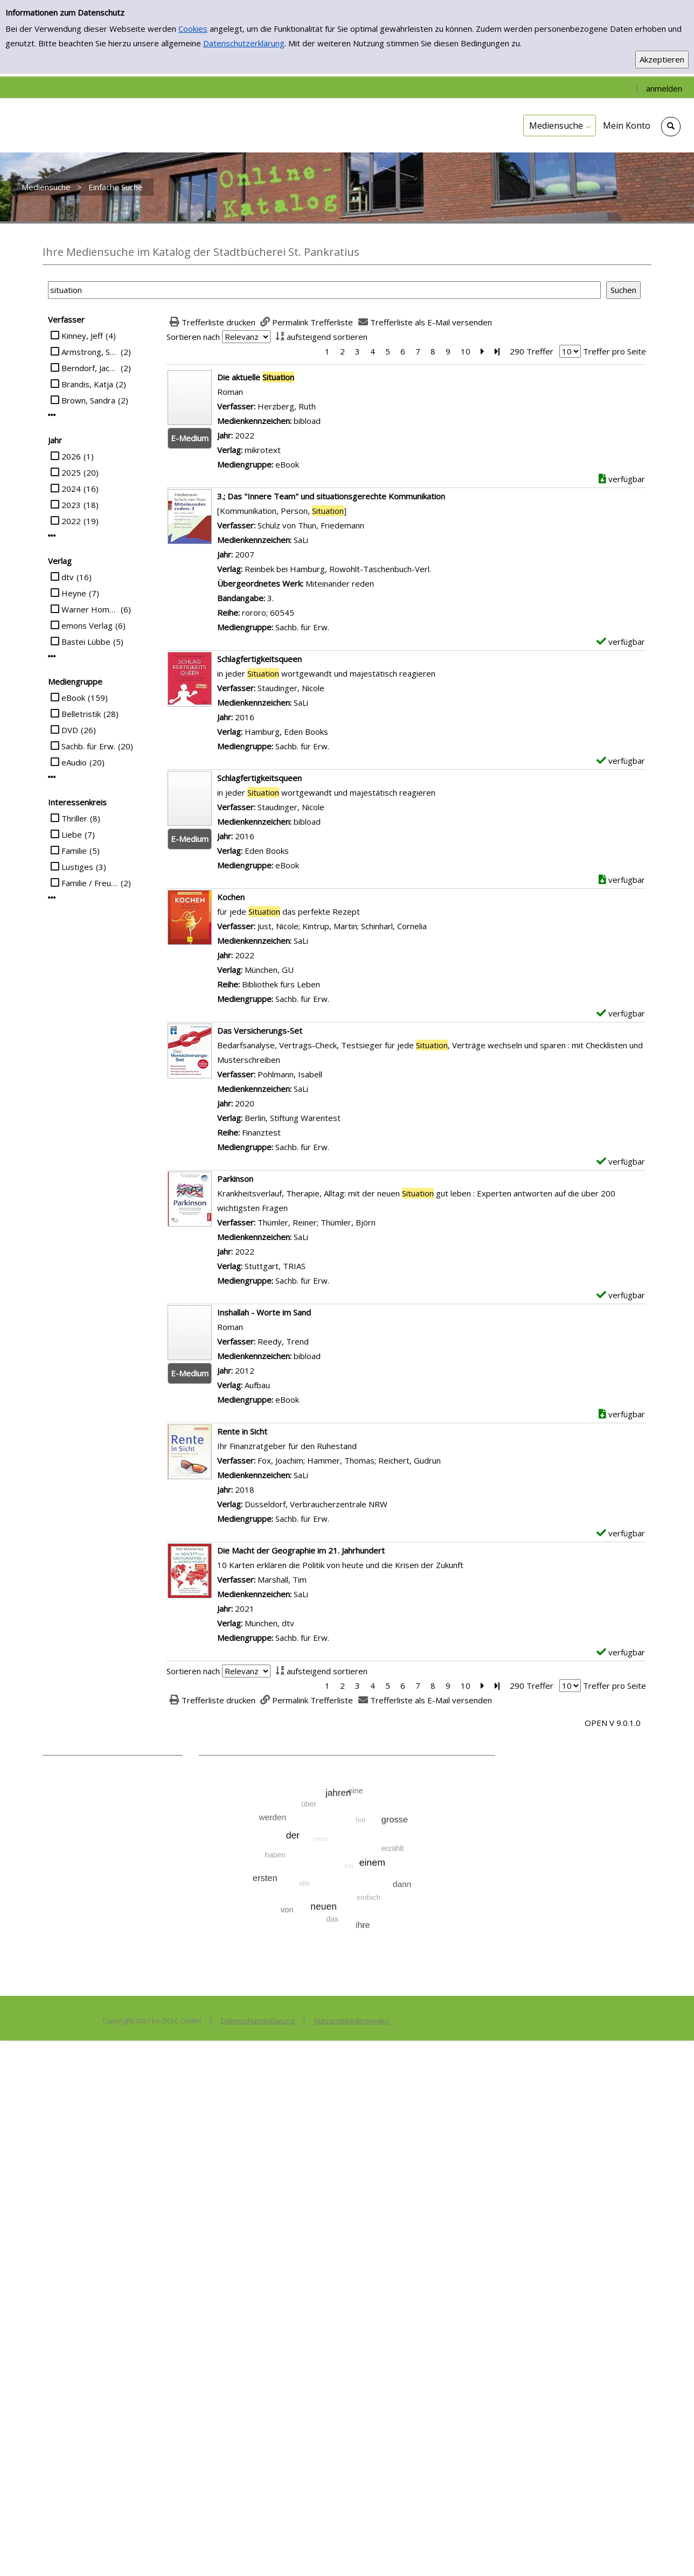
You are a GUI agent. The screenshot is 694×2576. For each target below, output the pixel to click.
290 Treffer (531, 351)
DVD (69, 730)
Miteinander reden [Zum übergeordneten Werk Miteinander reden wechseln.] (340, 583)
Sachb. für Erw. (88, 746)
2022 (71, 521)
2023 (71, 504)
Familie (74, 850)
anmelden (664, 88)
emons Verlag (87, 625)
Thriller (74, 818)
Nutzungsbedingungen (351, 2020)
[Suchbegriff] (324, 290)
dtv (67, 577)
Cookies (192, 28)
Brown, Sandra (88, 400)
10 (465, 351)
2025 (71, 472)
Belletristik (81, 713)
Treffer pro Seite (614, 351)
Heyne (73, 593)
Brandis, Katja (87, 384)
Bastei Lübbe (85, 641)
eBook (73, 697)
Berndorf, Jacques (89, 368)
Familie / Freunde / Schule (89, 883)
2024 (71, 488)
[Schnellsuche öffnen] (671, 126)
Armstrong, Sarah (89, 351)
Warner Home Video (89, 609)
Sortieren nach (193, 336)
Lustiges (77, 866)
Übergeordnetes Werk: (261, 583)
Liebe (71, 834)
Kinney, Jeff (82, 335)
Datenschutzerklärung (243, 43)
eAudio (74, 762)
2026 (71, 456)
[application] (559, 125)
